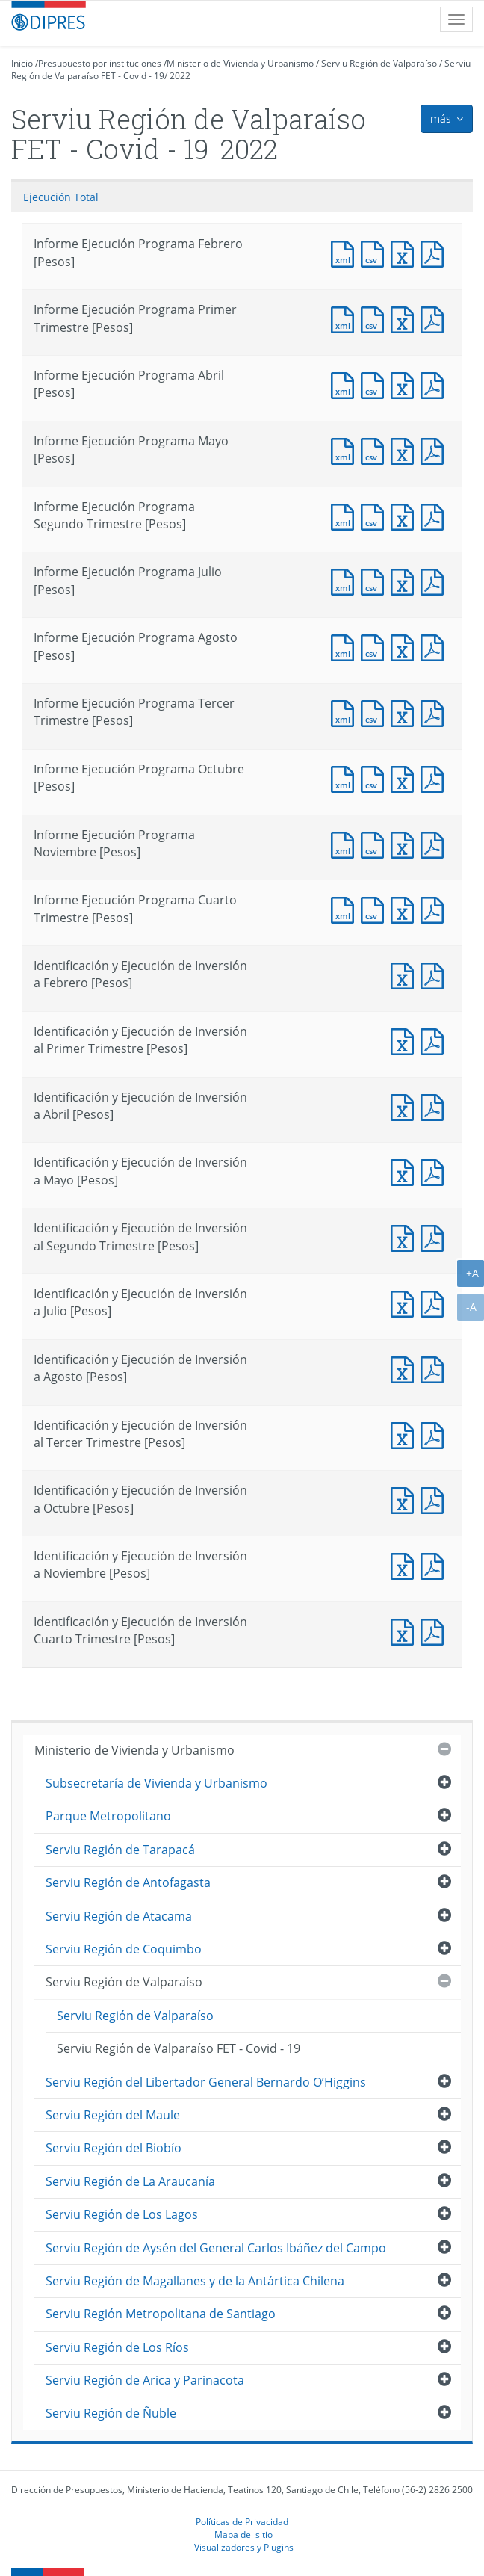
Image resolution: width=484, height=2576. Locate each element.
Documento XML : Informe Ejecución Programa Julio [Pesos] (346, 580)
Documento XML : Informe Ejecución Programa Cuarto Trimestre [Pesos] (346, 908)
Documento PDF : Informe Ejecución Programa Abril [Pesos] (435, 384)
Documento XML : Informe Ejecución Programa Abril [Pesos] (346, 384)
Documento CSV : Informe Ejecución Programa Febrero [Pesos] (376, 252)
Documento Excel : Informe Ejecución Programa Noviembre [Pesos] (406, 843)
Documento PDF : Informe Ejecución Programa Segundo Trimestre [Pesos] (435, 515)
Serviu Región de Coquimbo (124, 1949)
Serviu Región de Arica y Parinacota (145, 2380)
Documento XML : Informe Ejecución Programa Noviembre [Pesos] (346, 843)
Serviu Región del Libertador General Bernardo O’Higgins (206, 2082)
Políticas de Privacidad (242, 2521)
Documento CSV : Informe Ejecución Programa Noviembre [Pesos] (376, 843)
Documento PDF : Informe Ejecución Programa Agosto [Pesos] (435, 646)
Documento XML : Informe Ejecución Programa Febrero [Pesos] (346, 252)
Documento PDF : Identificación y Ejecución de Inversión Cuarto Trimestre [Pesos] (435, 1630)
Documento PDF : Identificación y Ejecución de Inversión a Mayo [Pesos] (435, 1170)
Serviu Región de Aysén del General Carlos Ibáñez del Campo (216, 2248)
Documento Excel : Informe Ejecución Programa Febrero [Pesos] (406, 252)
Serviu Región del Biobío (114, 2148)
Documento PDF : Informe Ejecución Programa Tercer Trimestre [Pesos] (435, 712)
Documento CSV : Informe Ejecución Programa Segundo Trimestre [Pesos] (376, 515)
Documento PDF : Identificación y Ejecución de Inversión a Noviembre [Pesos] (435, 1564)
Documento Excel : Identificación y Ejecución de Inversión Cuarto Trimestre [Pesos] (406, 1630)
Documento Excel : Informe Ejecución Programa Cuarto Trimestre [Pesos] (406, 908)
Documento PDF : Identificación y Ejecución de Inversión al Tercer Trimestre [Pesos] (435, 1434)
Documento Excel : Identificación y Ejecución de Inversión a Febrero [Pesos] (406, 974)
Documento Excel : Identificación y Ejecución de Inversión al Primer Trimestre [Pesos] (406, 1040)
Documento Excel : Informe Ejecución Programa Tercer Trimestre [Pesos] (406, 712)
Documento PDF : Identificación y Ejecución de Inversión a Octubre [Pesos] (435, 1499)
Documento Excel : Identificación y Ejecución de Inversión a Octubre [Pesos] (406, 1499)
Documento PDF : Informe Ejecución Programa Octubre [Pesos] (435, 777)
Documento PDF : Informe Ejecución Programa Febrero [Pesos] (435, 252)
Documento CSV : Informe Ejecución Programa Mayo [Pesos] (376, 449)
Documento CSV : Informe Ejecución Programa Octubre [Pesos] (376, 777)
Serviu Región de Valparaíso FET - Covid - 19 (178, 2048)
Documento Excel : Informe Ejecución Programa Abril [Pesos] (406, 384)
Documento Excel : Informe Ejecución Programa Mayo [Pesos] (406, 449)
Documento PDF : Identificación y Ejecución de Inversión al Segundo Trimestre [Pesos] (435, 1236)
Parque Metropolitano (108, 1816)
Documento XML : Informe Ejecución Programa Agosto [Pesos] (346, 646)
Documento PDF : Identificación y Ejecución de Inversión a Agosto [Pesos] (435, 1368)
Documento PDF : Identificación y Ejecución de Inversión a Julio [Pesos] (435, 1302)
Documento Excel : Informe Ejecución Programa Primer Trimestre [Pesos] (406, 318)
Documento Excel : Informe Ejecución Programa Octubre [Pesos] (406, 777)
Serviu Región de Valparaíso (379, 63)
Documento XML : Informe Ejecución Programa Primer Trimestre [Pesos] (346, 318)
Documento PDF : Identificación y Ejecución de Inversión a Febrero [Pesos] (435, 974)
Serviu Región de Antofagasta (128, 1882)
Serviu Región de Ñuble (111, 2413)
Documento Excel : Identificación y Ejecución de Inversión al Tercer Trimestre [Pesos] (406, 1434)
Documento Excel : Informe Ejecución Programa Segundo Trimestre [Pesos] (406, 515)
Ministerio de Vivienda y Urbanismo (240, 63)
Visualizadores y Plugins (244, 2547)
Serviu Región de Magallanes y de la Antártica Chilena (195, 2281)
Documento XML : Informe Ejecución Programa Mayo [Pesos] (346, 449)
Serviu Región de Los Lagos (122, 2214)
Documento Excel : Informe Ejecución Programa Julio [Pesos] (406, 580)
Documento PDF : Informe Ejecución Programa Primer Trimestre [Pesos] (435, 318)
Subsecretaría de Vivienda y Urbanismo (156, 1783)
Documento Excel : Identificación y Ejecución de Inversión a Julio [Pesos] (406, 1302)
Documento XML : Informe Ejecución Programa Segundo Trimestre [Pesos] (346, 515)
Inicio (22, 63)
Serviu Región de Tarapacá (120, 1849)
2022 (180, 76)
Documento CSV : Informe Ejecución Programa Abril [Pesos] (376, 384)
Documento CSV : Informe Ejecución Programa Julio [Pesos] (376, 580)
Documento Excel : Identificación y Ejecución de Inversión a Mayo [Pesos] (406, 1170)
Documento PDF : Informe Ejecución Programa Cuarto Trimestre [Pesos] (435, 908)
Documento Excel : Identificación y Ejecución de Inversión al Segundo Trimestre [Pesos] (406, 1236)
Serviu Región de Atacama (119, 1916)
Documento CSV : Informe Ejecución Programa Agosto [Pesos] (376, 646)
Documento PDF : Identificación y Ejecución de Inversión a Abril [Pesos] (435, 1105)
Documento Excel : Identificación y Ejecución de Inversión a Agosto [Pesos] (406, 1368)
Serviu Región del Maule (113, 2115)
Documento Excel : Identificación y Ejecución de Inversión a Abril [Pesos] (406, 1105)
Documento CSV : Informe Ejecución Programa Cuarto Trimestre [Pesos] (376, 908)
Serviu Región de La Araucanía (130, 2181)
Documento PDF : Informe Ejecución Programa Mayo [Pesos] (435, 449)
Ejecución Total (61, 197)
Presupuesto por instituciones (99, 63)
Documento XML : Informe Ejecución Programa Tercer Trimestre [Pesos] (346, 712)
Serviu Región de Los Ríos (117, 2347)
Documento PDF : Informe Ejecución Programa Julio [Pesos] (435, 580)
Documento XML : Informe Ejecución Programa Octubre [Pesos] (346, 777)
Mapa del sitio (243, 2534)
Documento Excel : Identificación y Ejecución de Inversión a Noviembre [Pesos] (406, 1564)
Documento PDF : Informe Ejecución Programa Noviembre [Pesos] (435, 843)
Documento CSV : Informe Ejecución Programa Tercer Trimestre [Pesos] (376, 712)
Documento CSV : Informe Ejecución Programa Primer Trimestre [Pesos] (376, 318)
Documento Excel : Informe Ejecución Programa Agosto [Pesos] (406, 646)
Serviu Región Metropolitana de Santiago (161, 2313)
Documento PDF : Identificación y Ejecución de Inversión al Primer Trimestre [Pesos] (435, 1040)
